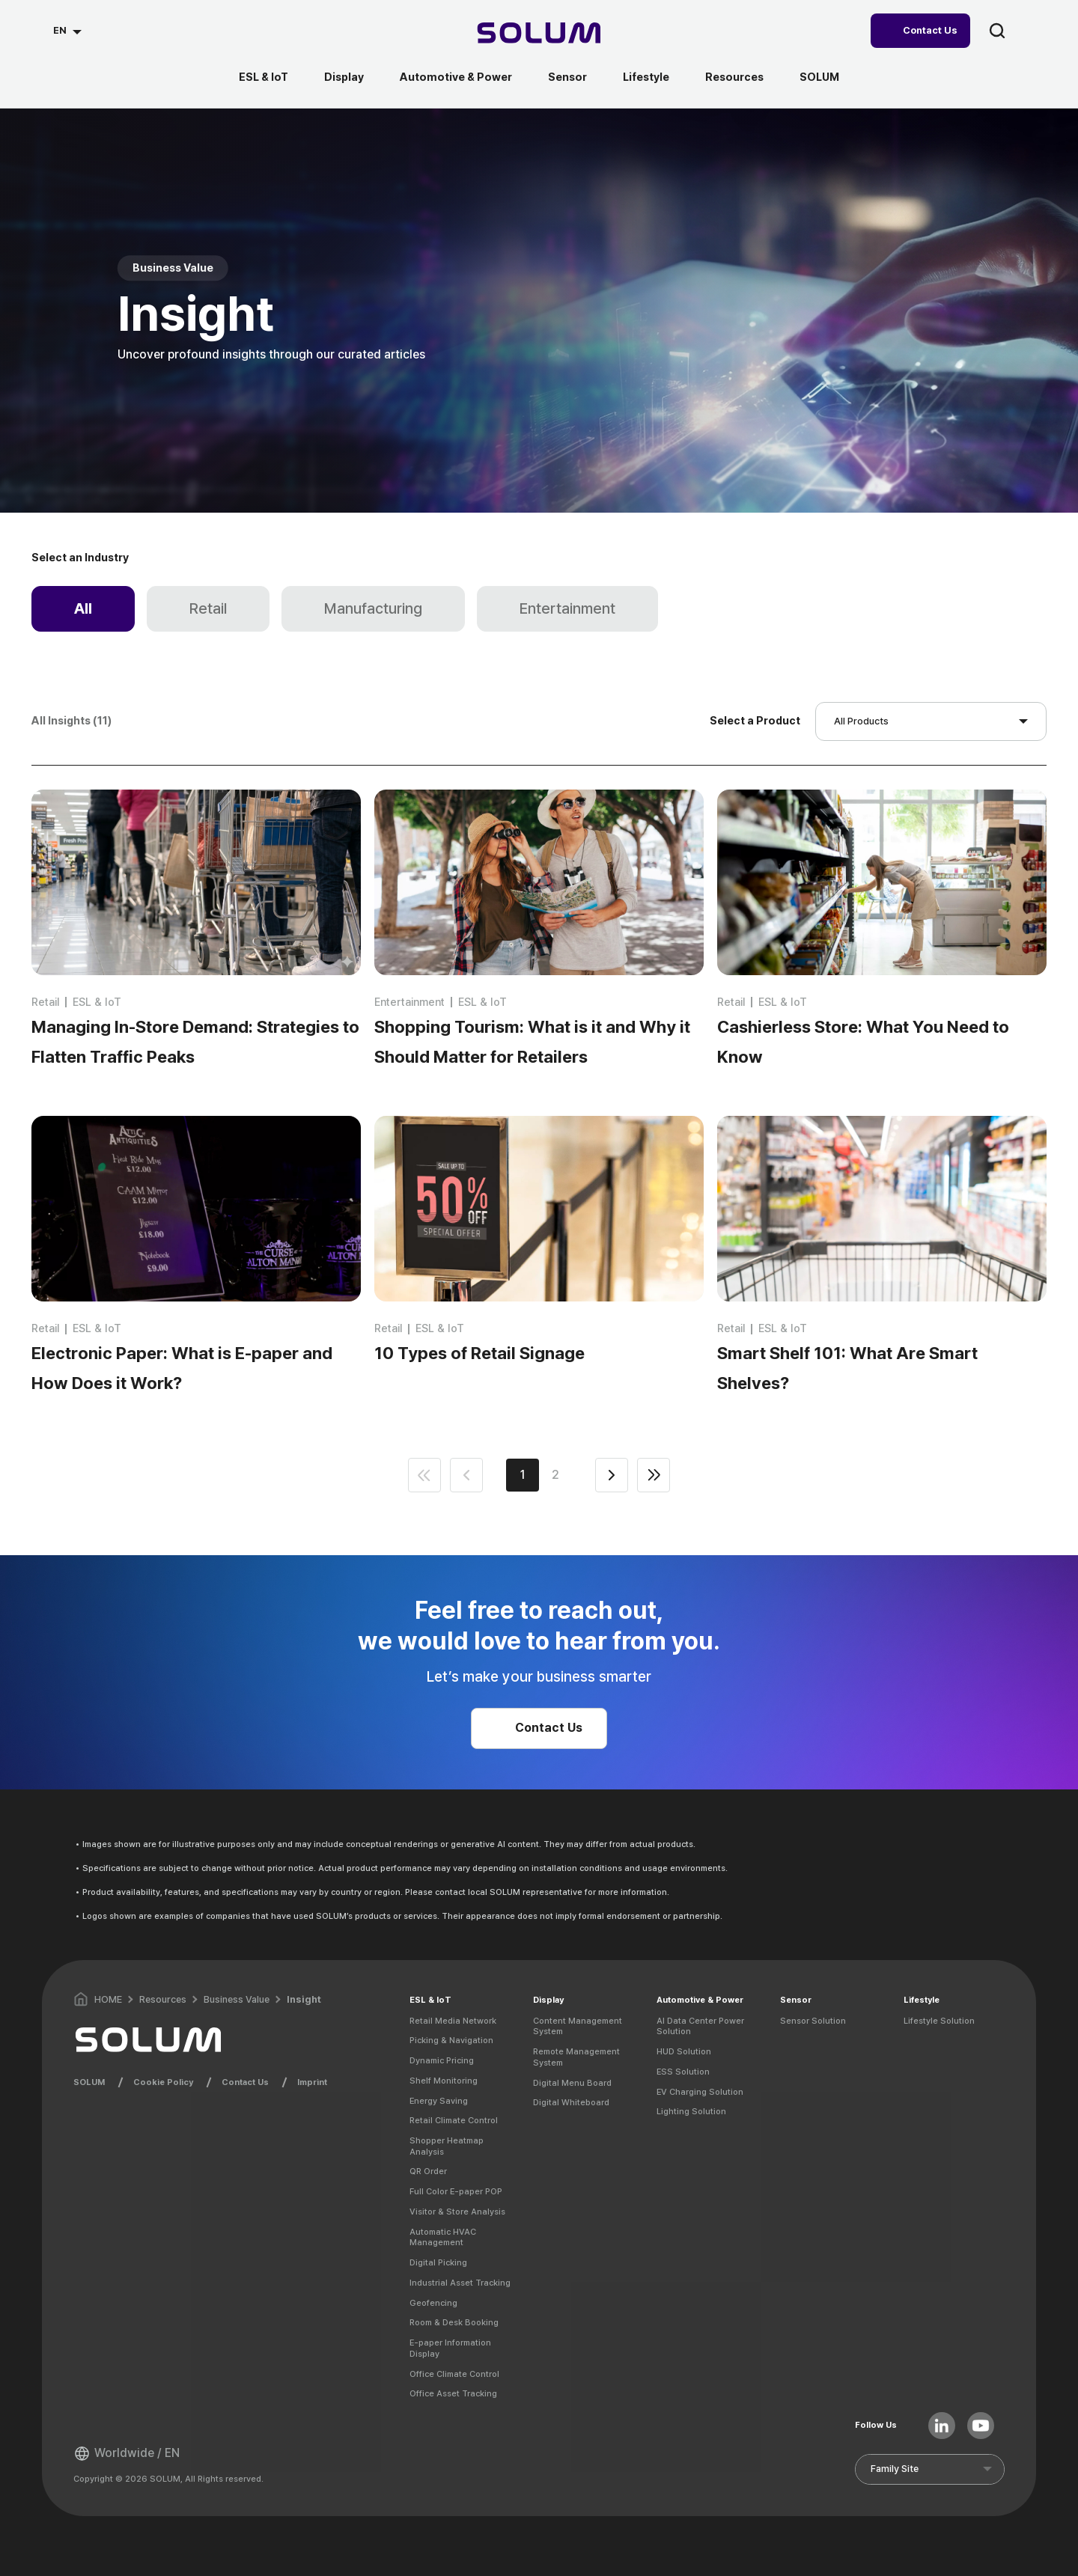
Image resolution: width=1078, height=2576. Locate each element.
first (424, 1475)
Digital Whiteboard (571, 2102)
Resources (734, 77)
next (611, 1475)
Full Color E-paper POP (455, 2191)
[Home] (539, 34)
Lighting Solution (691, 2111)
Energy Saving (438, 2101)
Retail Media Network (452, 2020)
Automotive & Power (456, 77)
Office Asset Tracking (453, 2393)
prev (466, 1475)
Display (344, 77)
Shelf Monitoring (443, 2080)
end (653, 1475)
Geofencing (433, 2303)
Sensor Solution (813, 2020)
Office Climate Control (454, 2374)
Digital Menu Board (572, 2083)
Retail (208, 608)
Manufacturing (373, 608)
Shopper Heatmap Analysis (446, 2146)
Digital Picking (438, 2262)
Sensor (567, 77)
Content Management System (577, 2026)
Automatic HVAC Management (442, 2237)
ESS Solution (683, 2071)
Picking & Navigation (451, 2040)
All (83, 608)
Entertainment (567, 608)
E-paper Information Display (450, 2348)
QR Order (428, 2171)
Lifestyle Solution (939, 2020)
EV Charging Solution (700, 2092)
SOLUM (819, 77)
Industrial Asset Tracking (460, 2282)
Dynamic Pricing (441, 2060)
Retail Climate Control (453, 2120)
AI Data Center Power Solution (700, 2026)
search (997, 31)
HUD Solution (684, 2051)
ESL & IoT (263, 77)
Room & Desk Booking (454, 2322)
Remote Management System (576, 2057)
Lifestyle (646, 77)
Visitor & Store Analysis (457, 2211)
